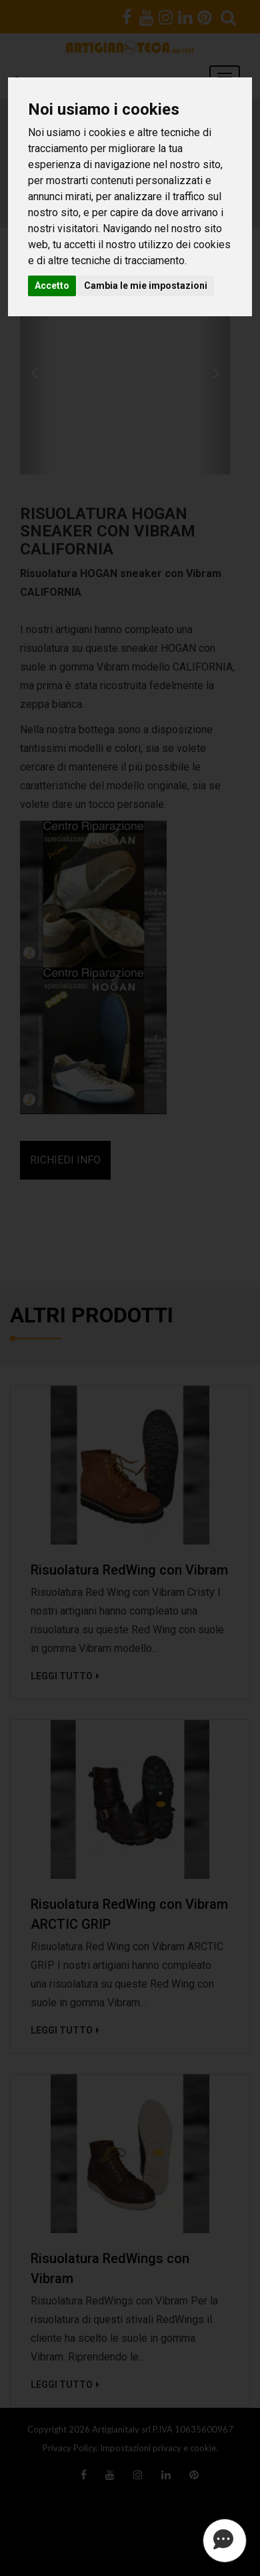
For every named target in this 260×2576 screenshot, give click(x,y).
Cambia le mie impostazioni (145, 285)
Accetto (52, 285)
